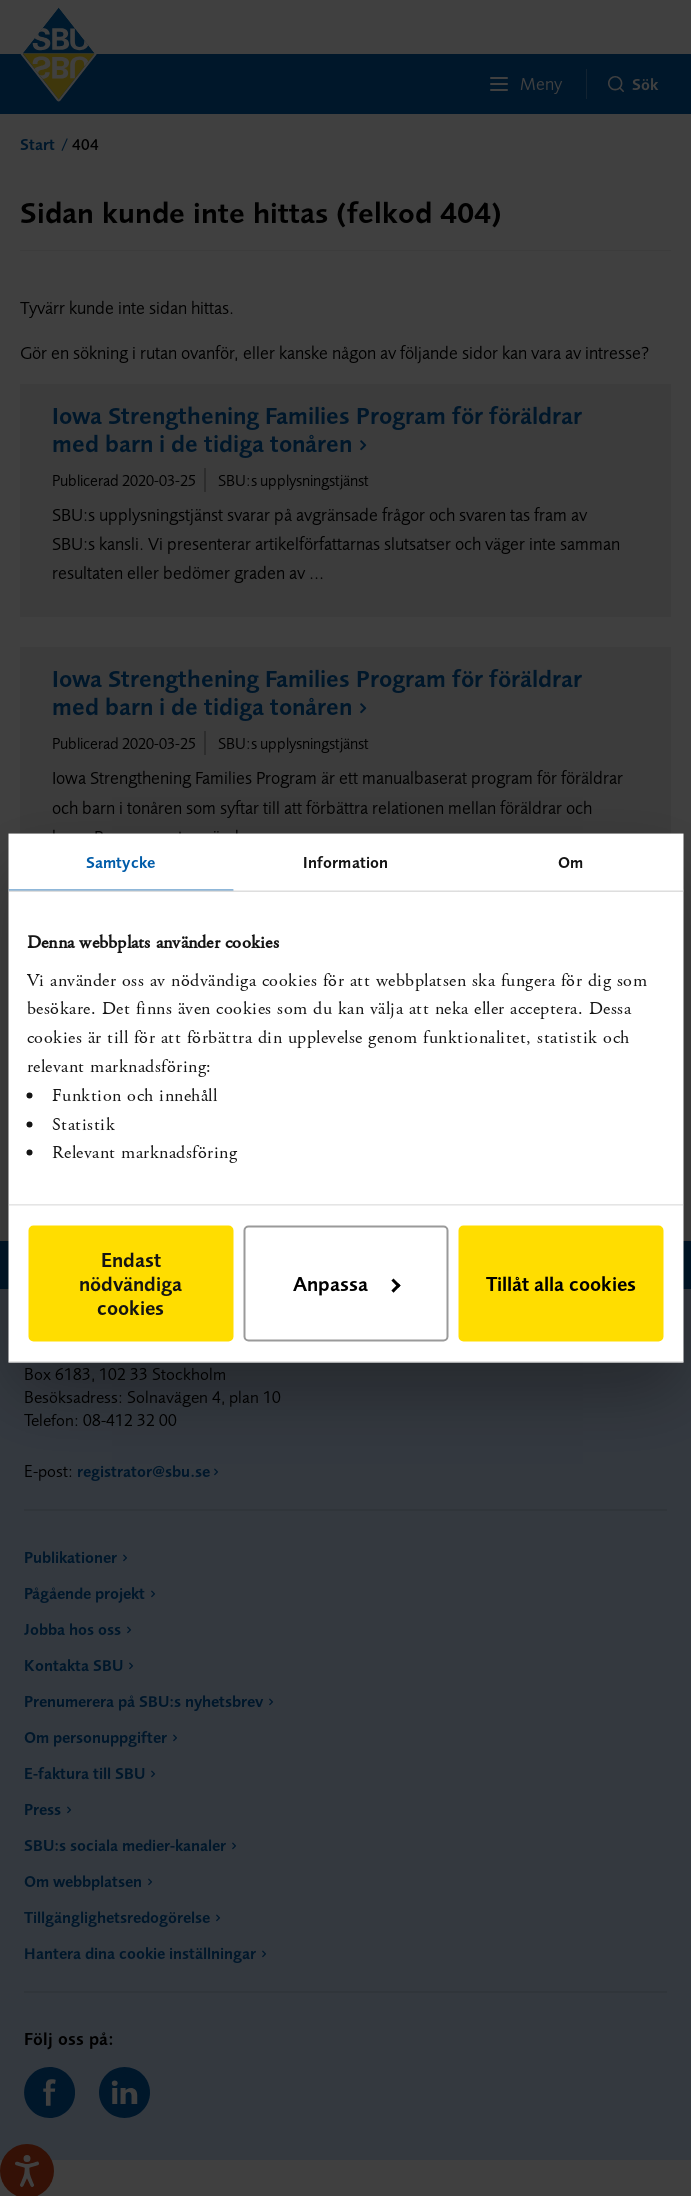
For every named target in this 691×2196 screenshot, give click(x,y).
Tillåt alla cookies (561, 1282)
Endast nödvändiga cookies (130, 1282)
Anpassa (346, 1282)
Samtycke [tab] (120, 862)
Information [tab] (345, 862)
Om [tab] (570, 862)
